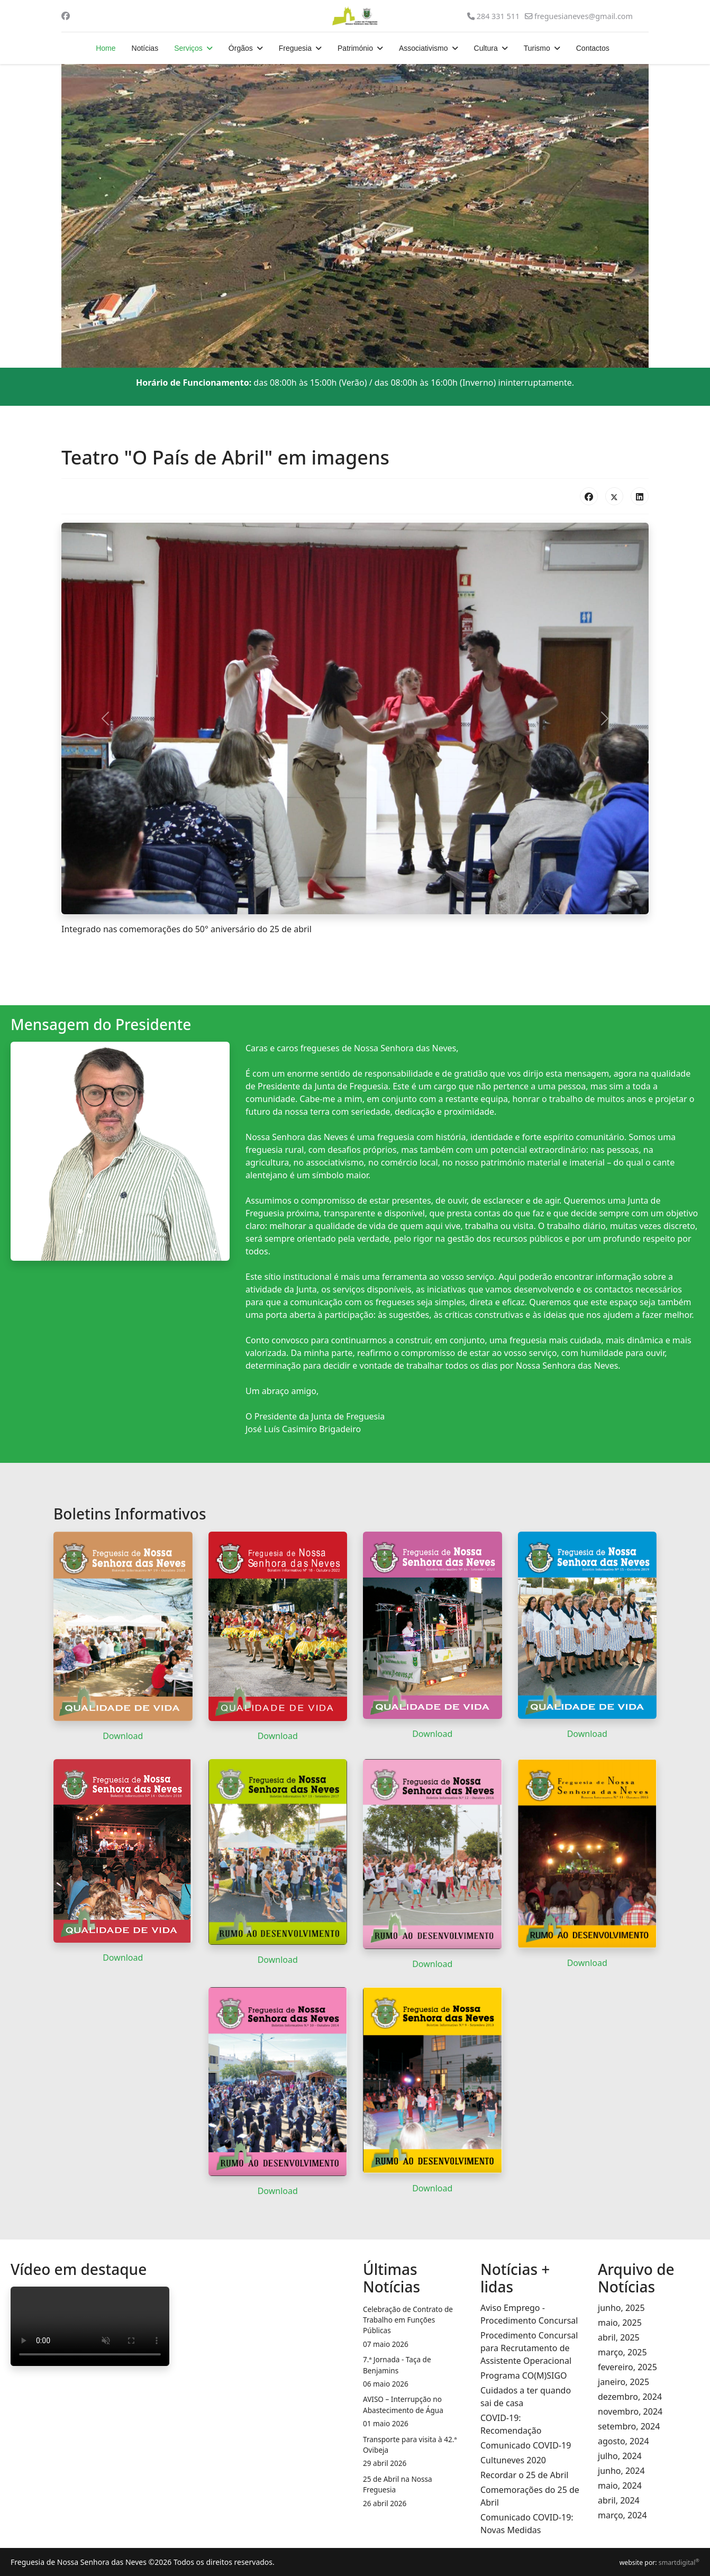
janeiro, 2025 (623, 2382)
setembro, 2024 (629, 2426)
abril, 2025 (619, 2337)
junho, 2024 (621, 2471)
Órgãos (241, 48)
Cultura (486, 48)
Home (105, 48)
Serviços (188, 48)
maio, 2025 (620, 2322)
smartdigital (679, 2562)
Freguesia (295, 48)
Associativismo (423, 48)
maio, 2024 (620, 2485)
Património (355, 48)
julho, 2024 (620, 2456)
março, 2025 (622, 2352)
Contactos (592, 48)
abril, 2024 (619, 2500)
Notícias (145, 48)
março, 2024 (622, 2515)
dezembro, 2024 (630, 2396)
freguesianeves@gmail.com (583, 16)
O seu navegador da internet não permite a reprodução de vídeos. (90, 2326)
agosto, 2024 (623, 2441)
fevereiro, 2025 (627, 2367)
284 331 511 (498, 16)
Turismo (537, 48)
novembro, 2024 (630, 2411)
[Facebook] (65, 16)
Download (123, 1736)
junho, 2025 (621, 2308)
